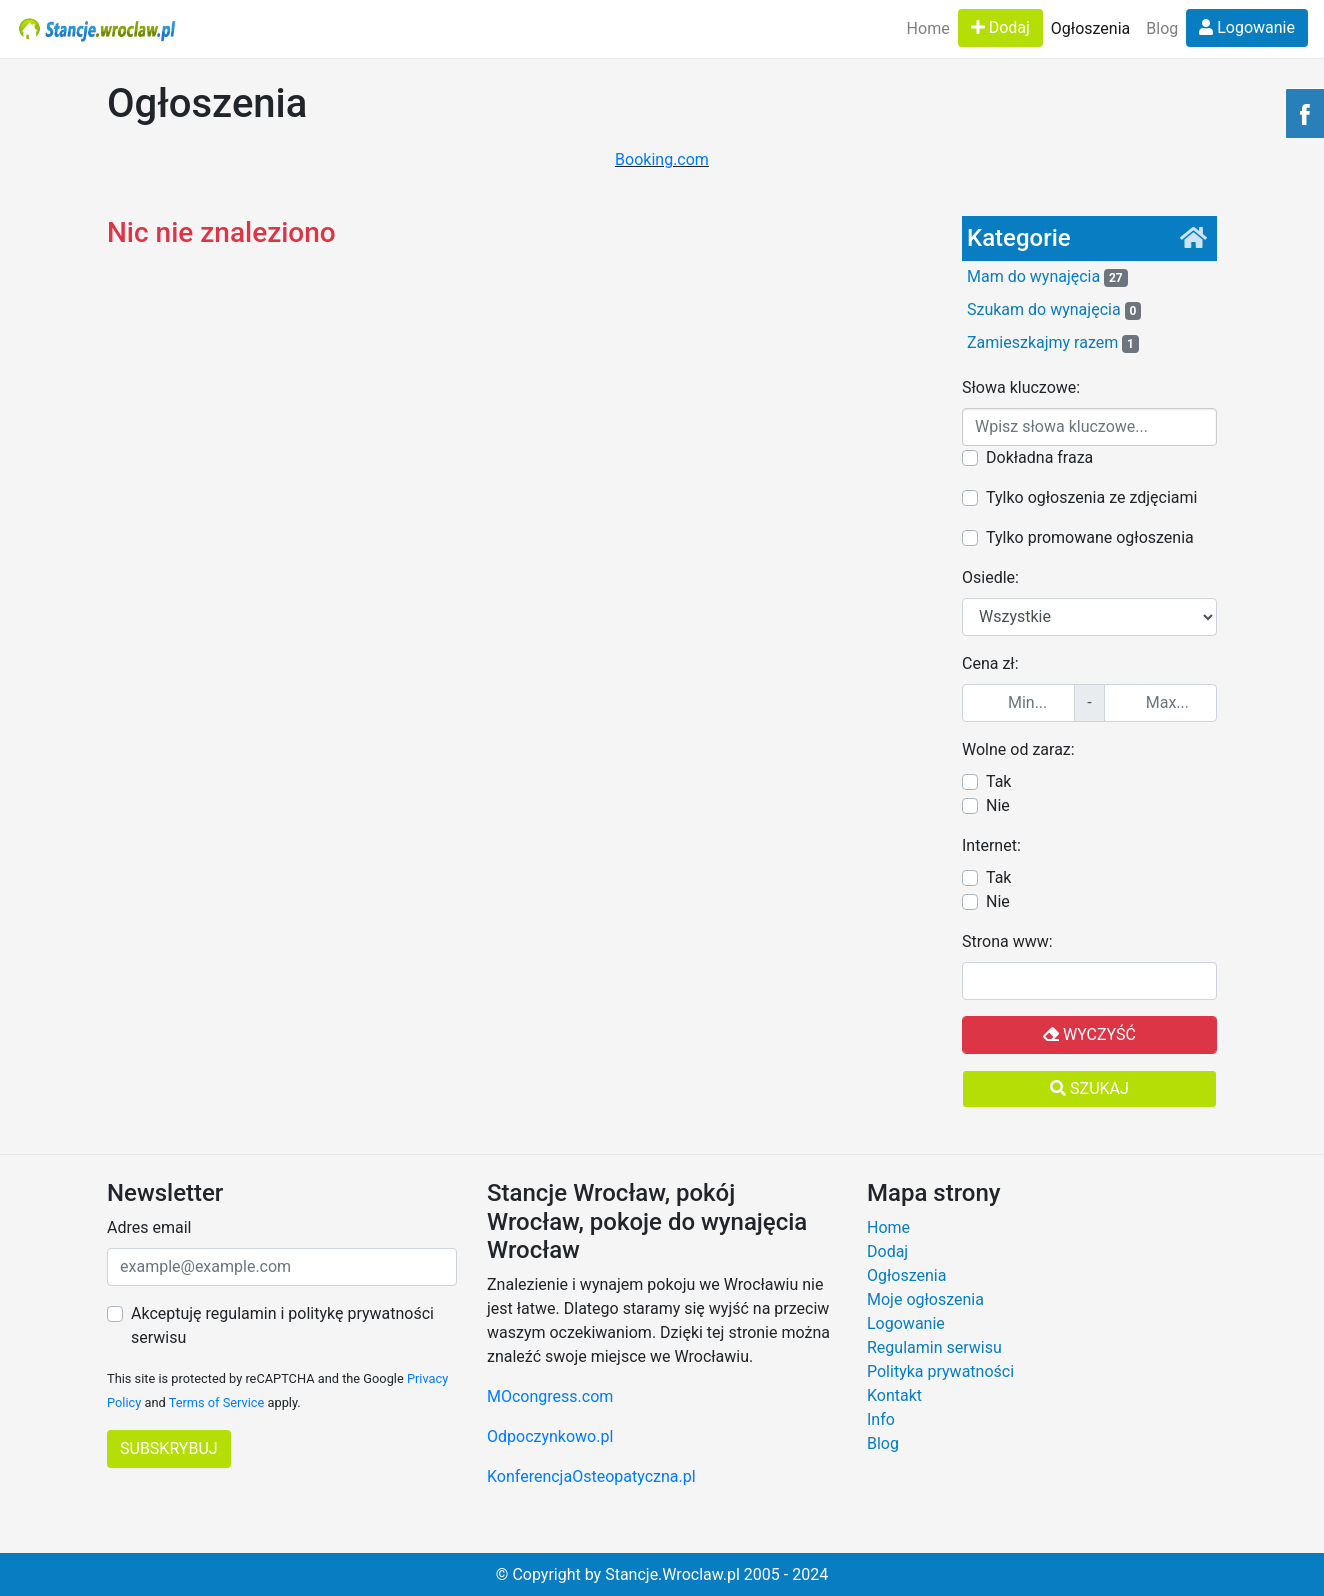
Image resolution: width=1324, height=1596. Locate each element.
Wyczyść (1089, 1034)
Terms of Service (217, 1402)
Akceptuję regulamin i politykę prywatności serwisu (282, 1325)
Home (928, 28)
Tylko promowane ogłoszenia (1090, 537)
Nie (998, 805)
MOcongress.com (550, 1396)
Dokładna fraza (1039, 457)
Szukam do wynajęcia (1054, 310)
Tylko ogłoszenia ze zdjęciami (1091, 497)
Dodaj (1000, 27)
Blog (1162, 28)
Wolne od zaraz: (1018, 749)
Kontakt (894, 1395)
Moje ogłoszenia (925, 1299)
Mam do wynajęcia (1047, 277)
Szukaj (1089, 1088)
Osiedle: (990, 577)
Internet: (991, 845)
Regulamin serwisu (934, 1347)
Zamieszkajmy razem (1053, 343)
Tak (998, 781)
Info (881, 1419)
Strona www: (1007, 941)
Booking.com (662, 159)
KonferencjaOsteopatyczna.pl (591, 1476)
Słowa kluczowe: (1021, 387)
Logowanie (1247, 27)
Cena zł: (990, 663)
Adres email (149, 1227)
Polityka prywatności (940, 1371)
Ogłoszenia (1090, 28)
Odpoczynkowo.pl (550, 1436)
